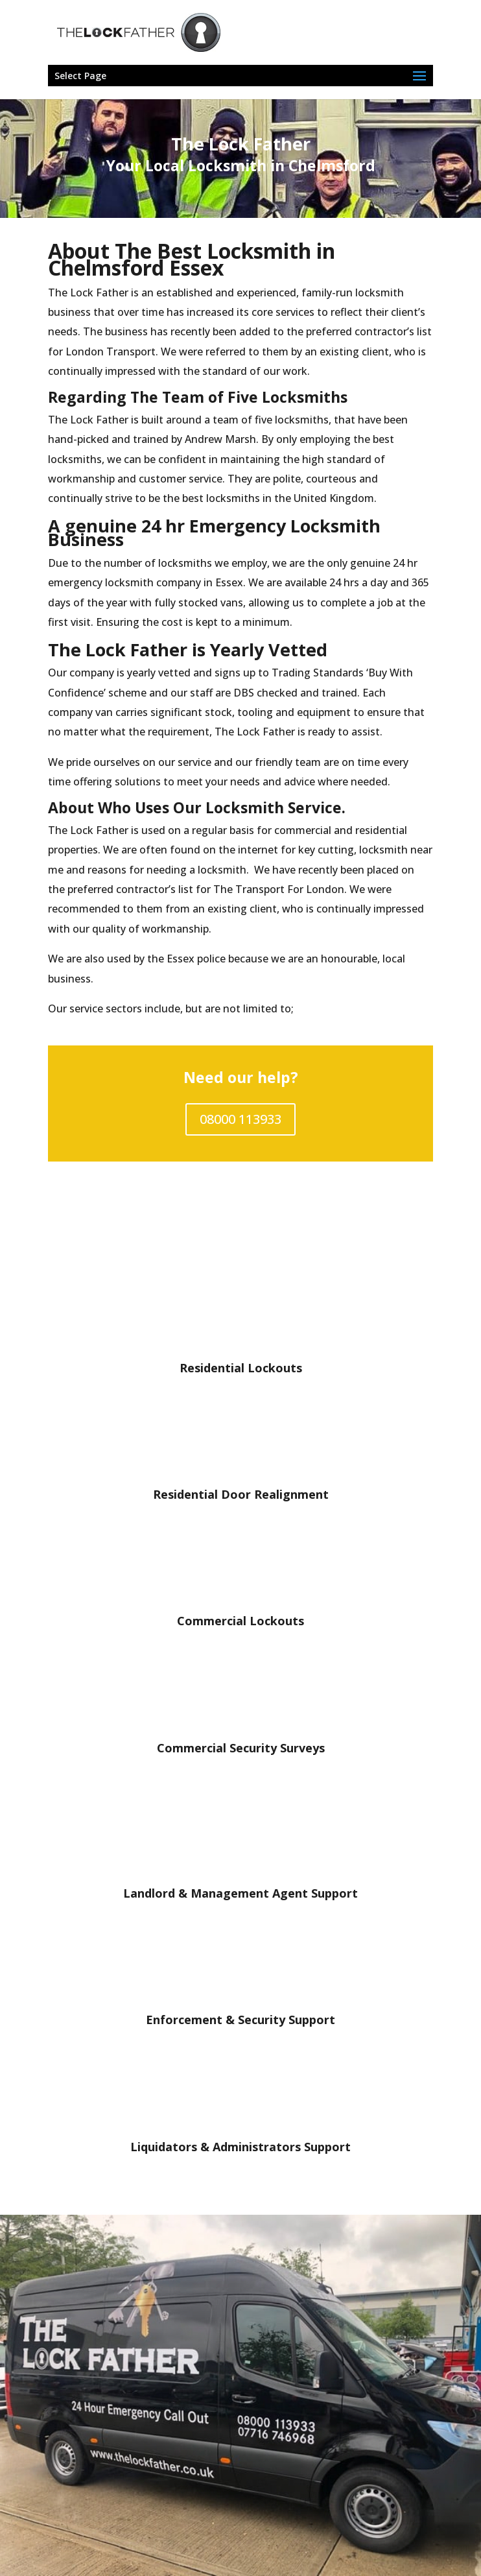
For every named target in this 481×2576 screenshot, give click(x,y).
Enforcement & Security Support (240, 2019)
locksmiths (185, 563)
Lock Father (99, 419)
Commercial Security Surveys (241, 1748)
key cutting (326, 849)
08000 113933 (240, 1119)
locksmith (379, 292)
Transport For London (289, 889)
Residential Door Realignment (241, 1494)
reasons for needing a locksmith (167, 870)
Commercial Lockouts (240, 1620)
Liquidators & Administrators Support (240, 2146)
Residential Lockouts (241, 1368)
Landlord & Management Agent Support (240, 1893)
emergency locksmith (101, 582)
